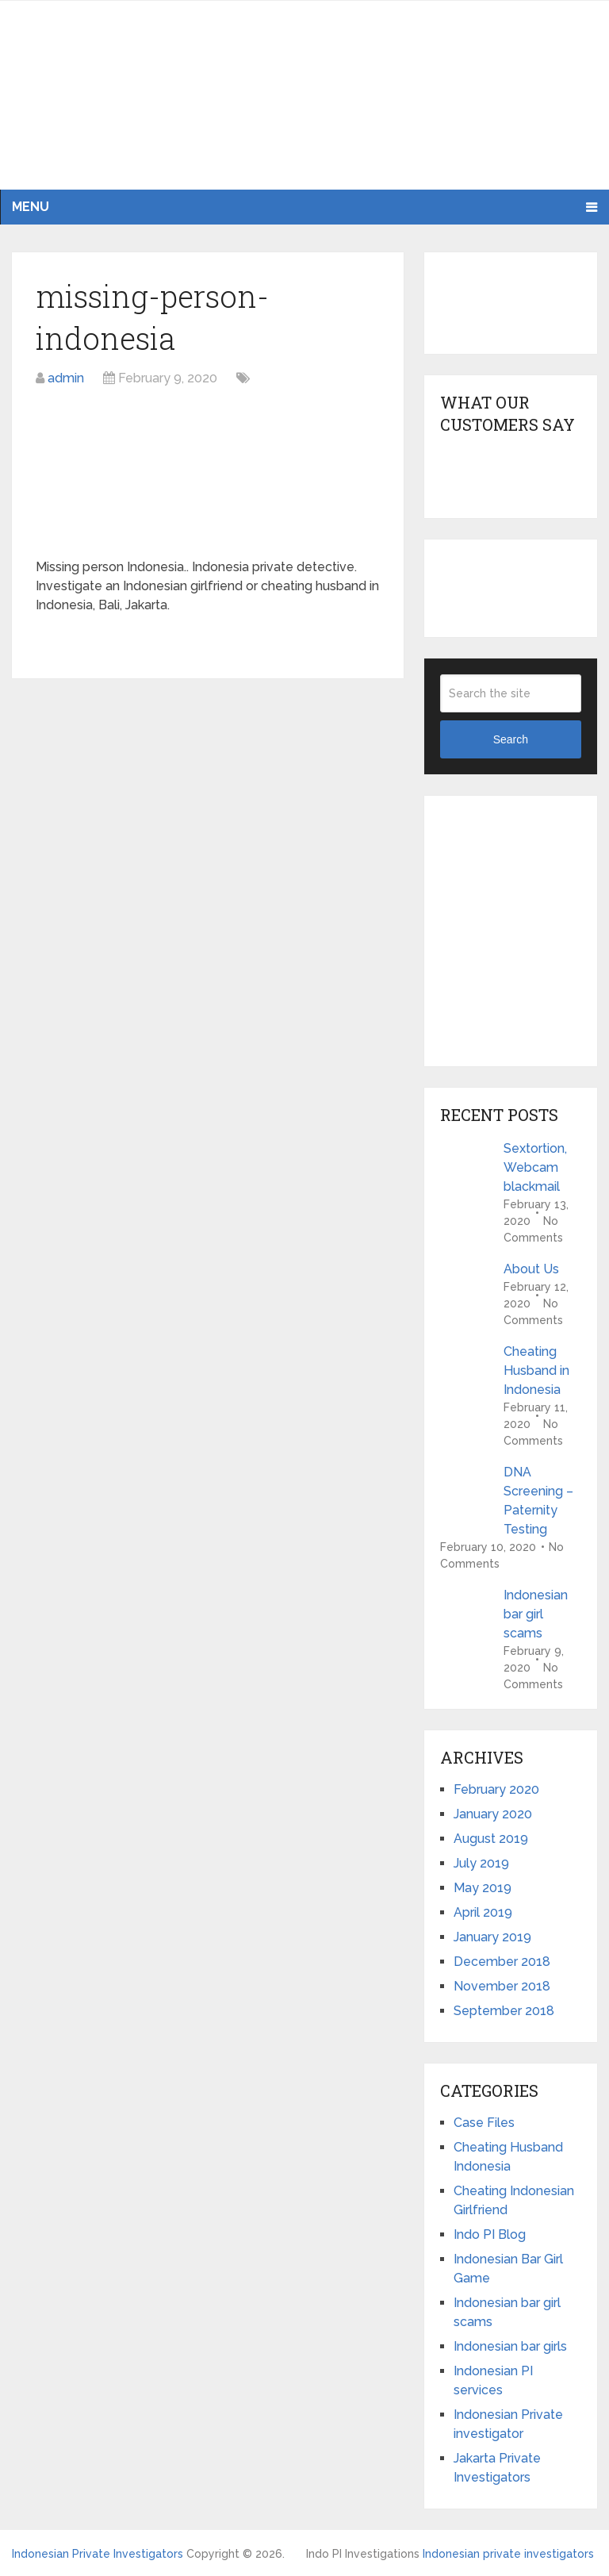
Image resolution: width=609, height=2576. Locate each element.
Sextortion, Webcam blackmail (535, 1167)
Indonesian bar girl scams (536, 1614)
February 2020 (496, 1789)
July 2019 (481, 1863)
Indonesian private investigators (508, 2553)
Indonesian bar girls (510, 2346)
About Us (531, 1268)
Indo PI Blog (490, 2234)
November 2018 (502, 1986)
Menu (30, 206)
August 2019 (491, 1838)
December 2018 (502, 1961)
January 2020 (493, 1814)
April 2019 (483, 1912)
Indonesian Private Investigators (97, 2553)
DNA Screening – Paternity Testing (538, 1501)
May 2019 (482, 1887)
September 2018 (504, 2010)
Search (510, 739)
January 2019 (492, 1936)
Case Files (484, 2122)
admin (66, 378)
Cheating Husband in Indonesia (536, 1370)
